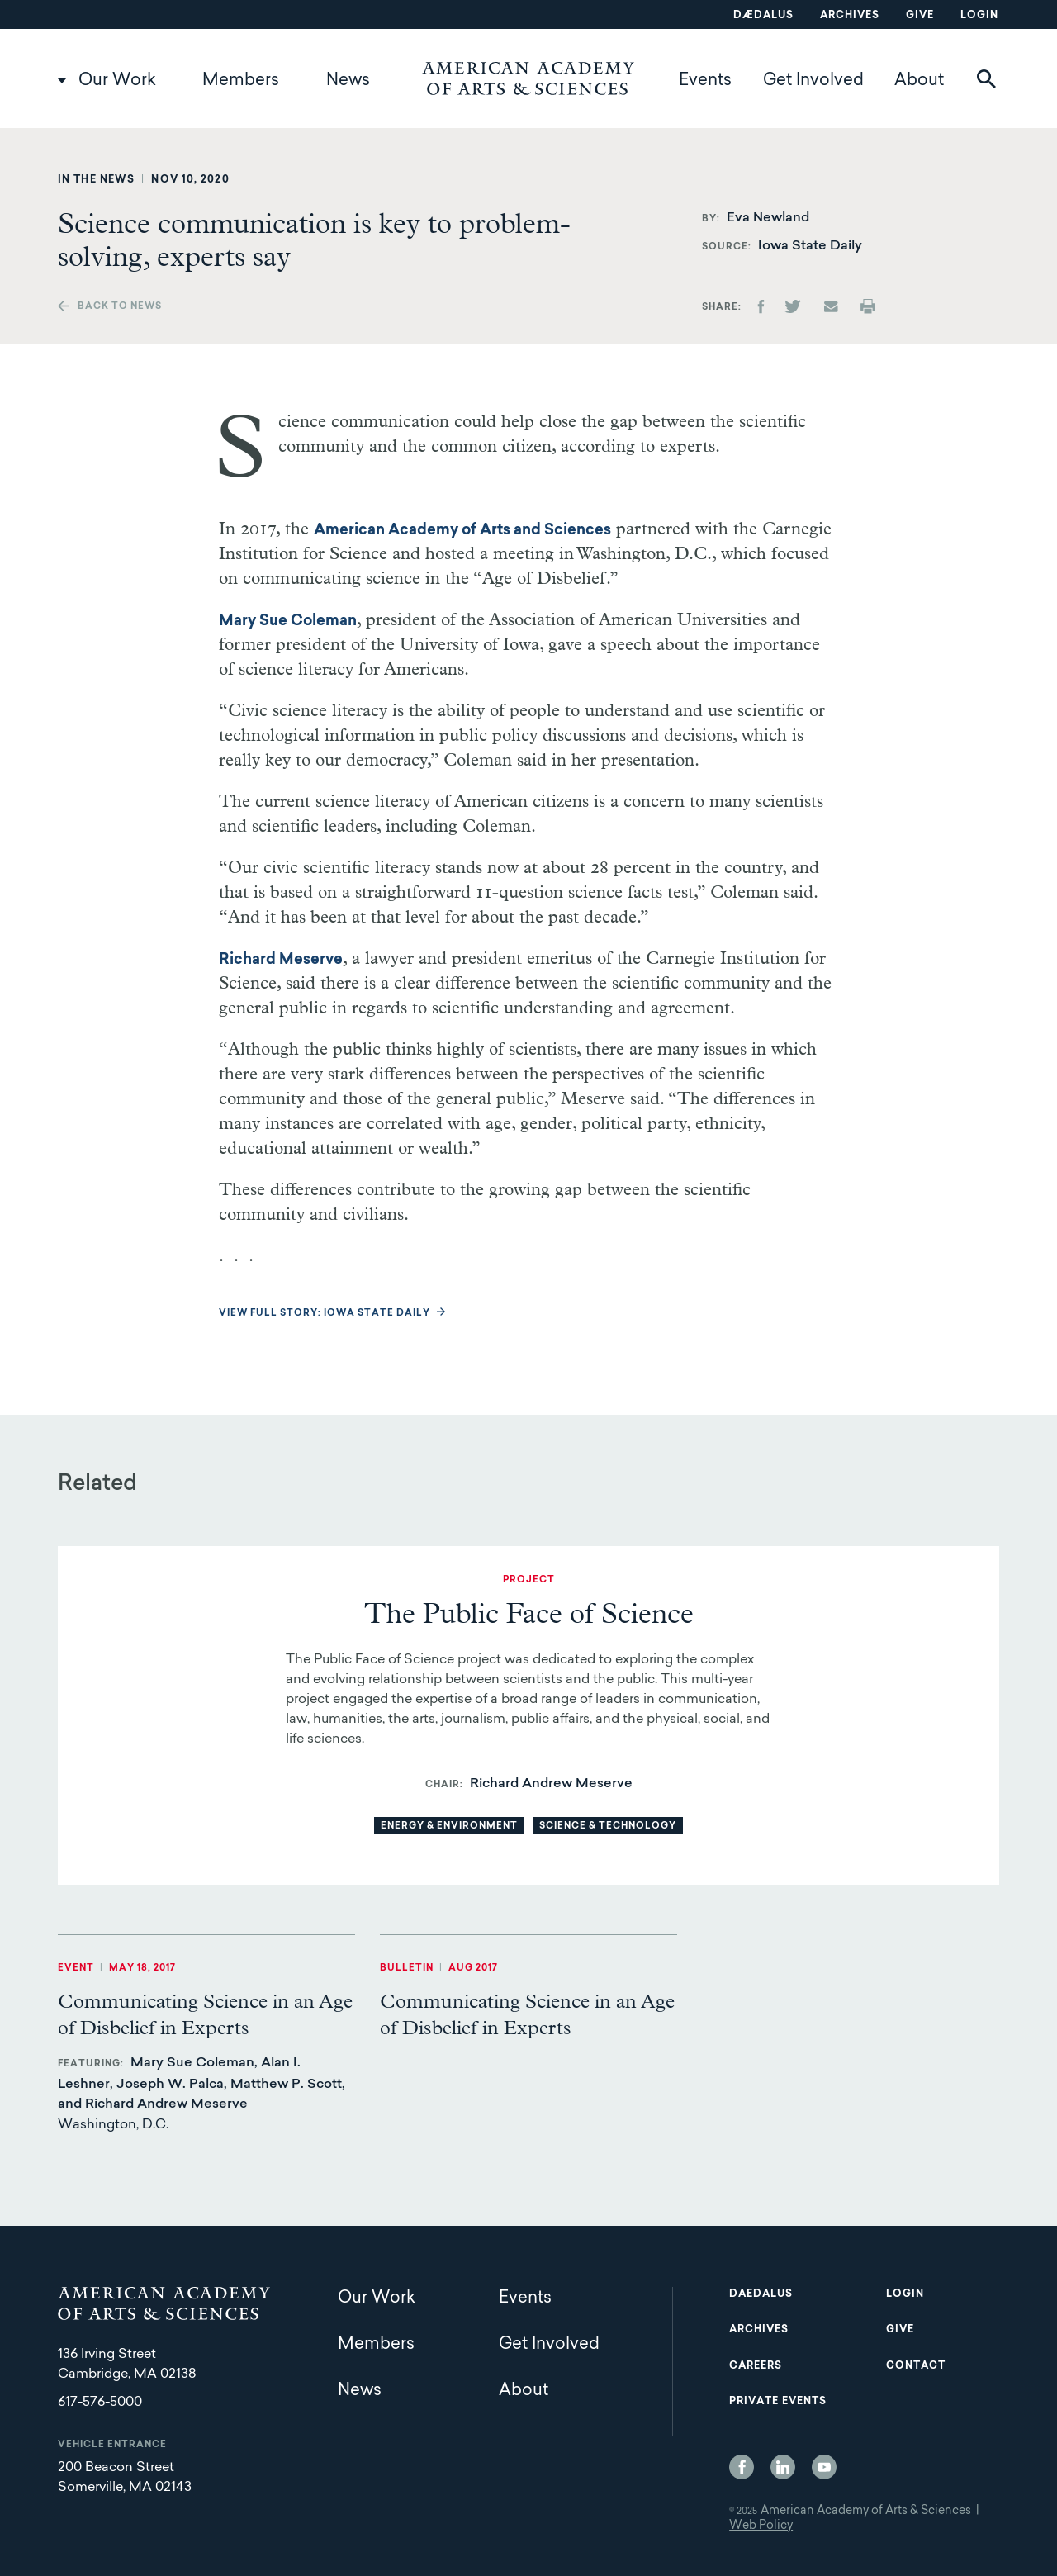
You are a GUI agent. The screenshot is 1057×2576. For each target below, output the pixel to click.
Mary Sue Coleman (288, 621)
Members (240, 81)
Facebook (741, 2467)
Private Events (778, 2402)
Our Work (117, 81)
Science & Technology (607, 1826)
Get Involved (813, 81)
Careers (755, 2366)
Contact (916, 2366)
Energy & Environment (449, 1826)
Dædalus (763, 16)
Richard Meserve (281, 960)
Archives (849, 16)
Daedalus (761, 2294)
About (919, 81)
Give (920, 16)
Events (705, 81)
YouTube (824, 2467)
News (348, 81)
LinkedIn (782, 2467)
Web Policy (761, 2526)
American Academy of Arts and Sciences (462, 531)
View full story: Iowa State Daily (324, 1313)
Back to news (120, 306)
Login (979, 16)
